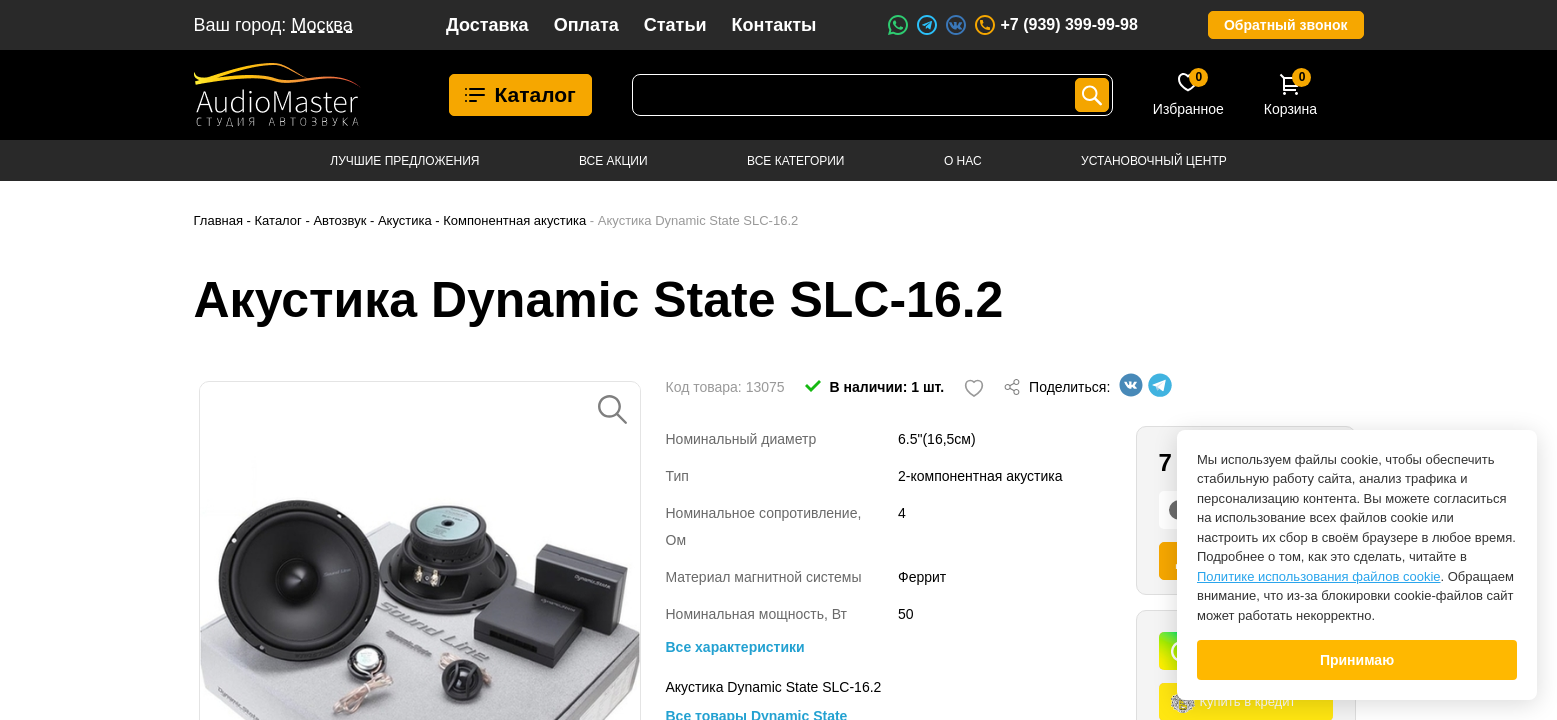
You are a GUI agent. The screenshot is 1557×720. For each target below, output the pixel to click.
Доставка (487, 25)
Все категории (795, 161)
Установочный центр (1154, 161)
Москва (321, 25)
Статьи (675, 25)
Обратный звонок (1286, 25)
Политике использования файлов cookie (1319, 576)
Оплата (586, 25)
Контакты (774, 25)
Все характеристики (735, 647)
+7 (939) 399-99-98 (1055, 25)
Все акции (613, 161)
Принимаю (1357, 660)
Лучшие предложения (404, 161)
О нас (963, 161)
